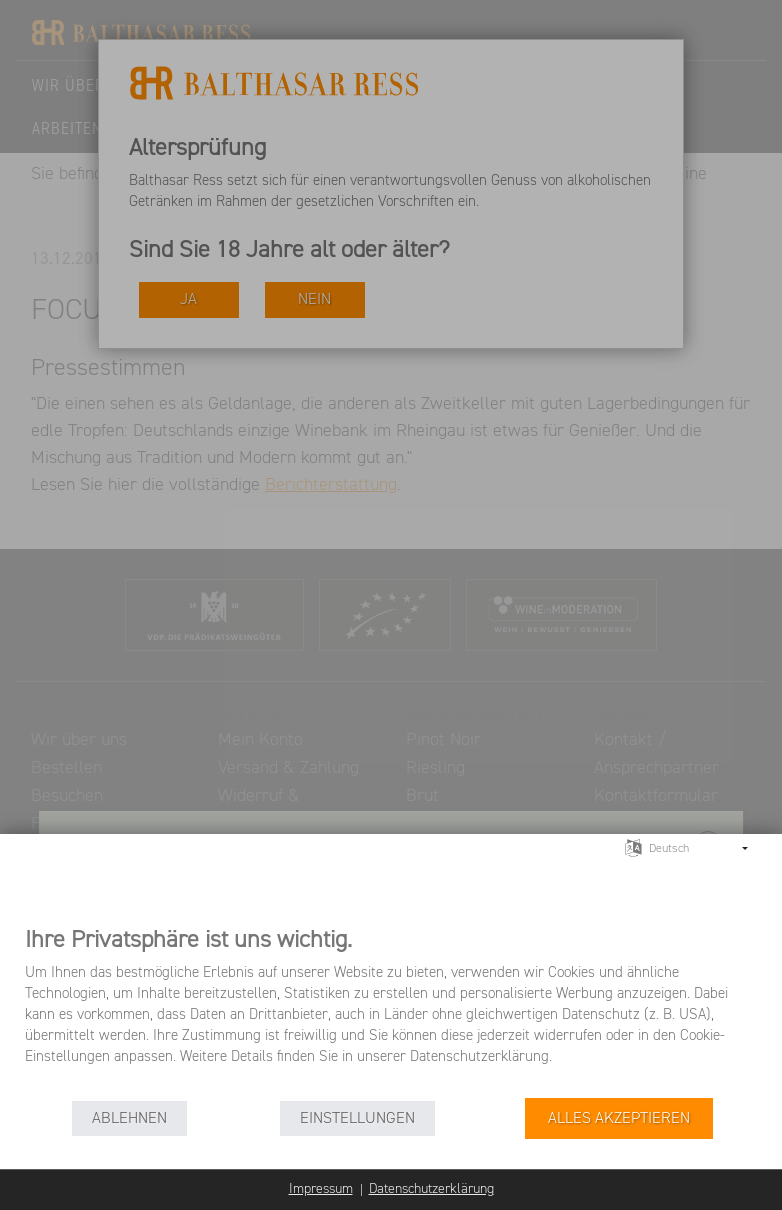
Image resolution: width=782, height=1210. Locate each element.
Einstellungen (357, 1118)
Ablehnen (129, 1118)
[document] (391, 1010)
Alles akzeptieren (619, 1118)
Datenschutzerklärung (431, 1189)
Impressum (321, 1189)
